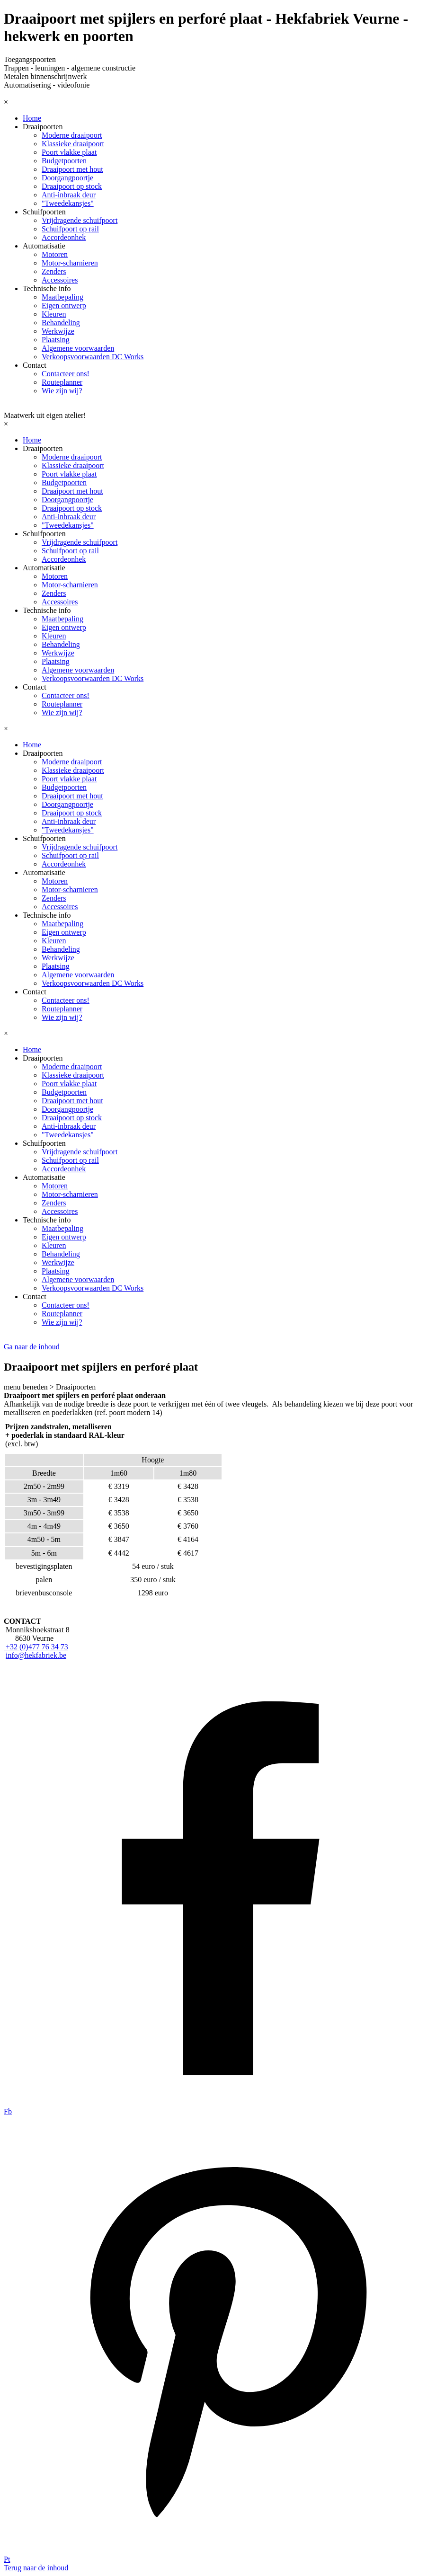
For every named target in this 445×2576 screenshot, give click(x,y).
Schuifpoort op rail (70, 229)
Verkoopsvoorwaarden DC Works (92, 357)
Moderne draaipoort (72, 135)
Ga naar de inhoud (32, 1347)
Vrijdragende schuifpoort (79, 220)
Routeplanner (62, 382)
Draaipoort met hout (72, 169)
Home (32, 118)
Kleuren (54, 314)
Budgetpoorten (64, 161)
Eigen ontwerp (64, 305)
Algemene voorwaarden (78, 348)
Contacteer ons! (65, 374)
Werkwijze (58, 331)
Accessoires (60, 280)
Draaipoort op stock (72, 186)
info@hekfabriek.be (36, 1655)
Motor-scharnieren (70, 263)
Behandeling (61, 323)
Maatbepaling (62, 297)
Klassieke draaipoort (73, 144)
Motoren (55, 254)
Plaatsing (56, 340)
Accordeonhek (64, 237)
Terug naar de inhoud (36, 2568)
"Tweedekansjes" (68, 203)
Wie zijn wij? (62, 391)
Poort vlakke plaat (69, 152)
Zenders (54, 271)
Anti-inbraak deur (69, 195)
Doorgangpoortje (67, 178)
